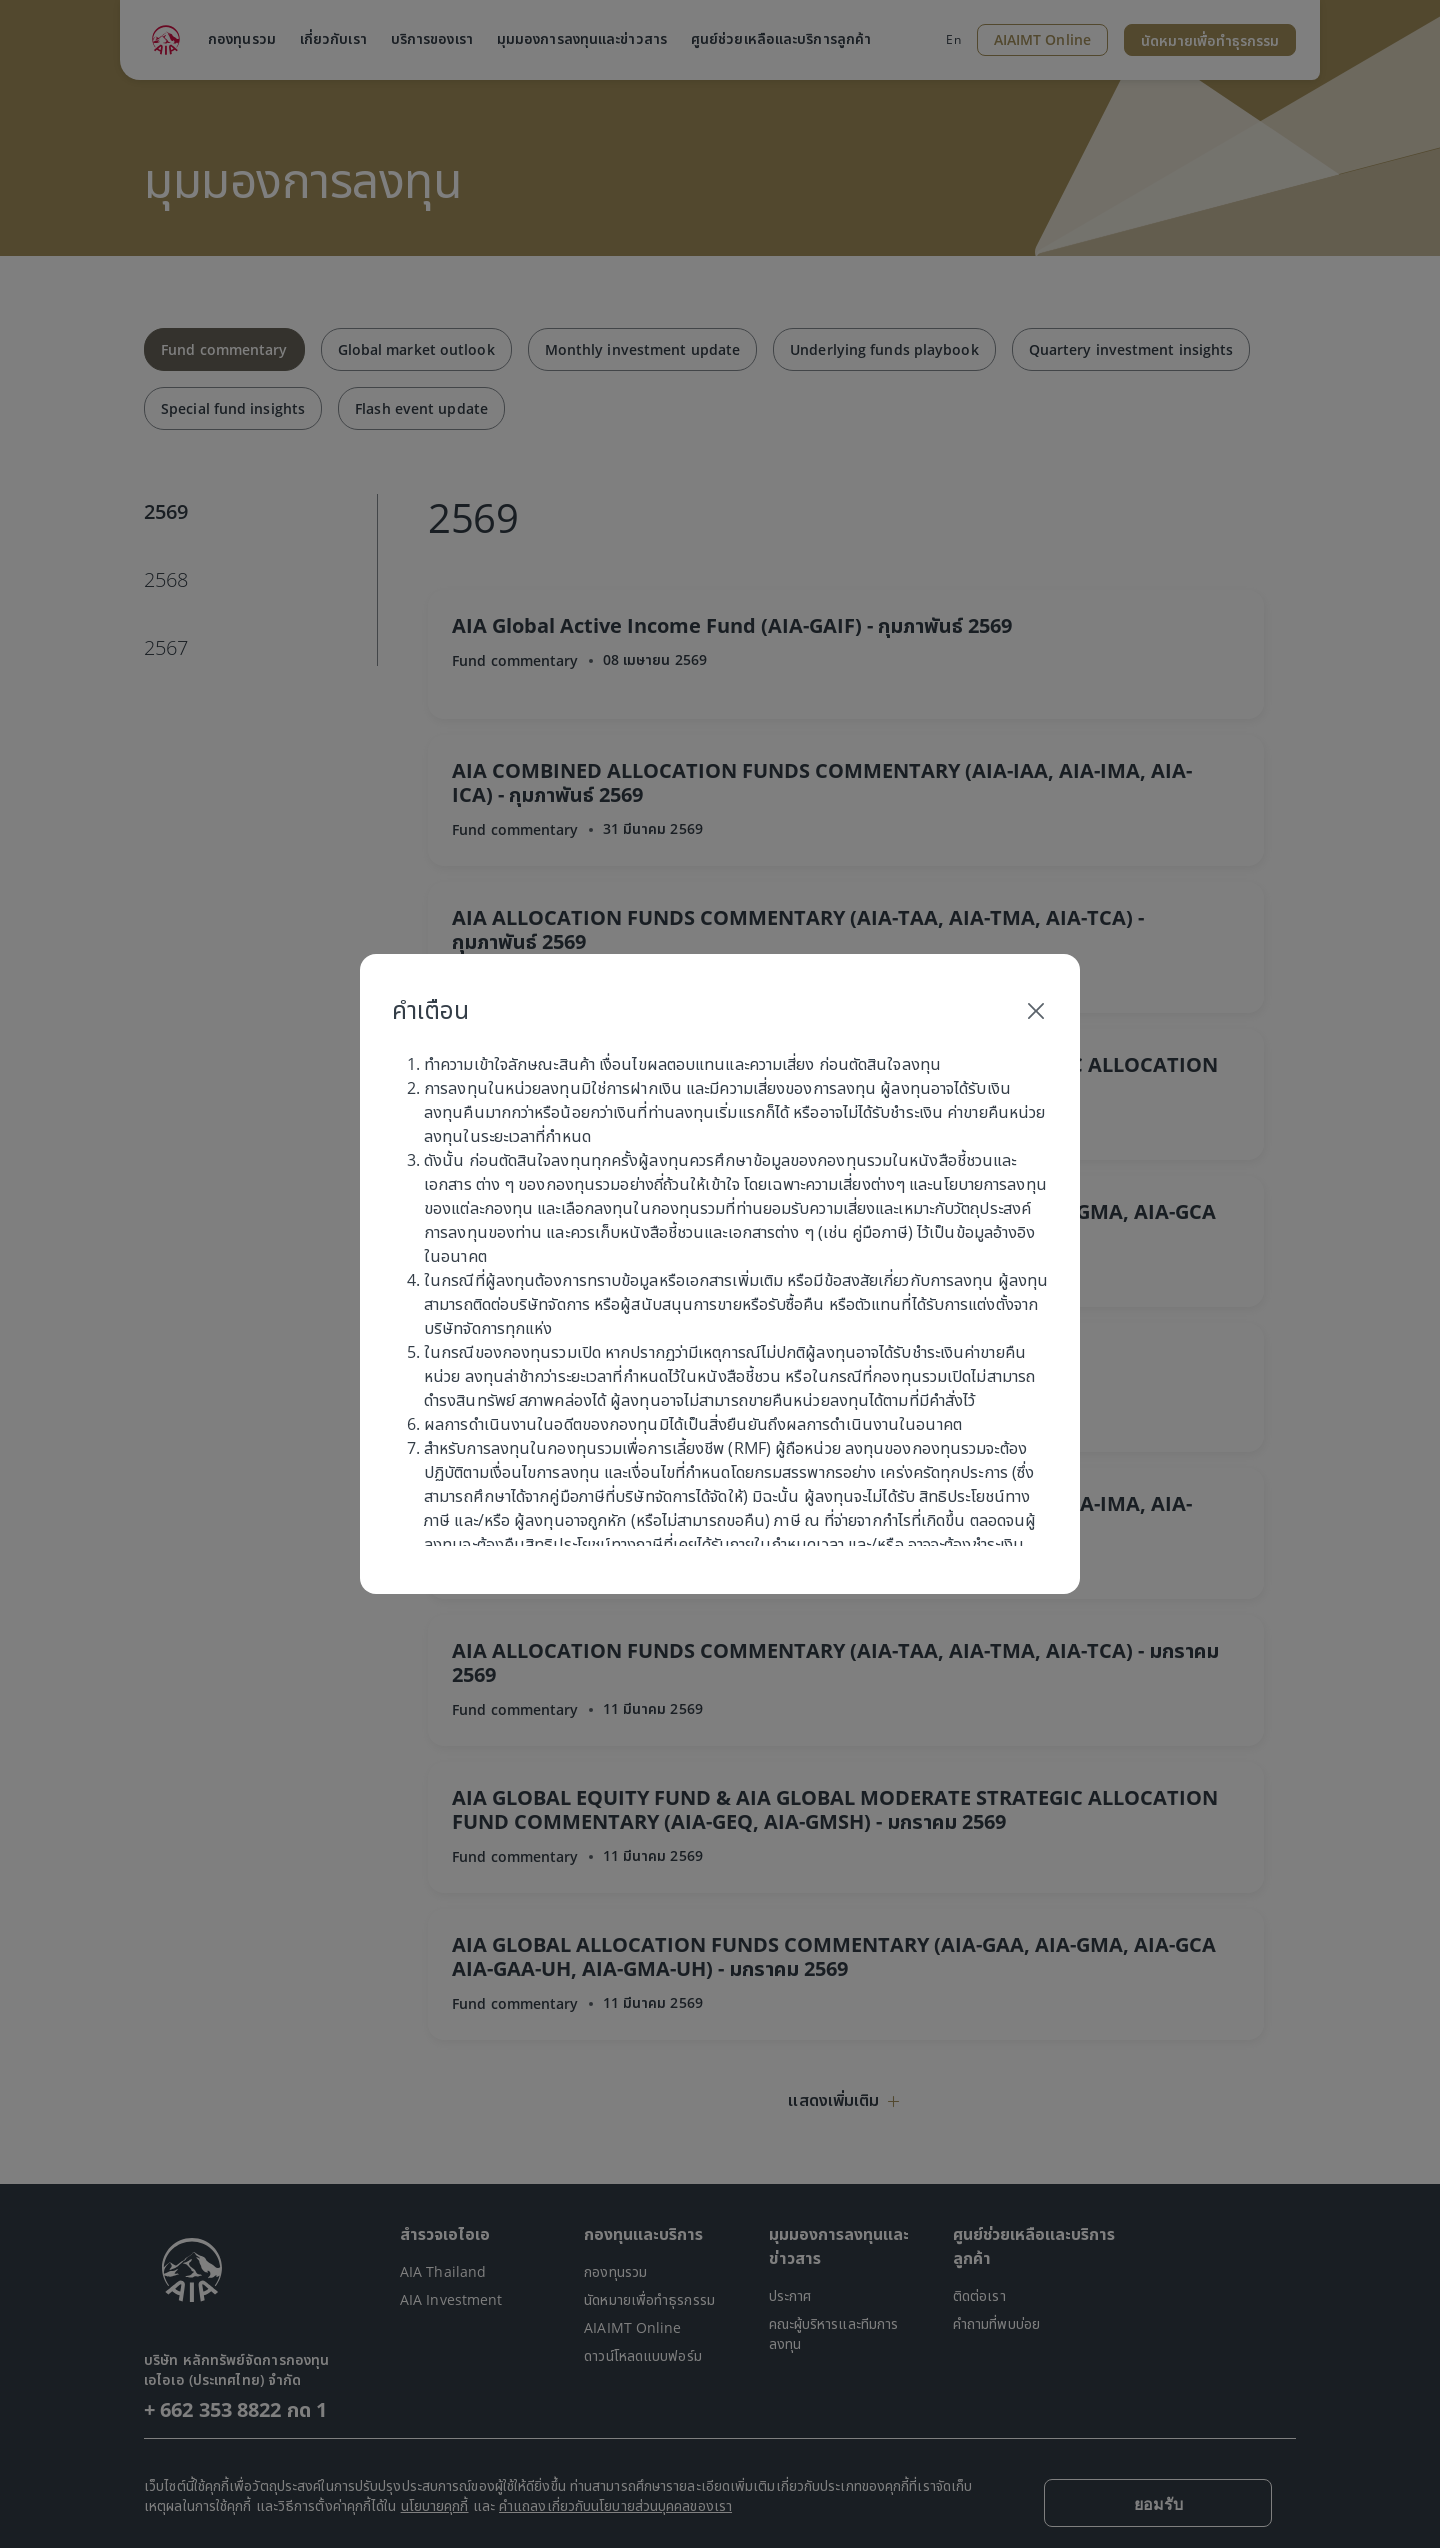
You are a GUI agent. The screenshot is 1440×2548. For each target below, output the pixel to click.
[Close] (1036, 1010)
